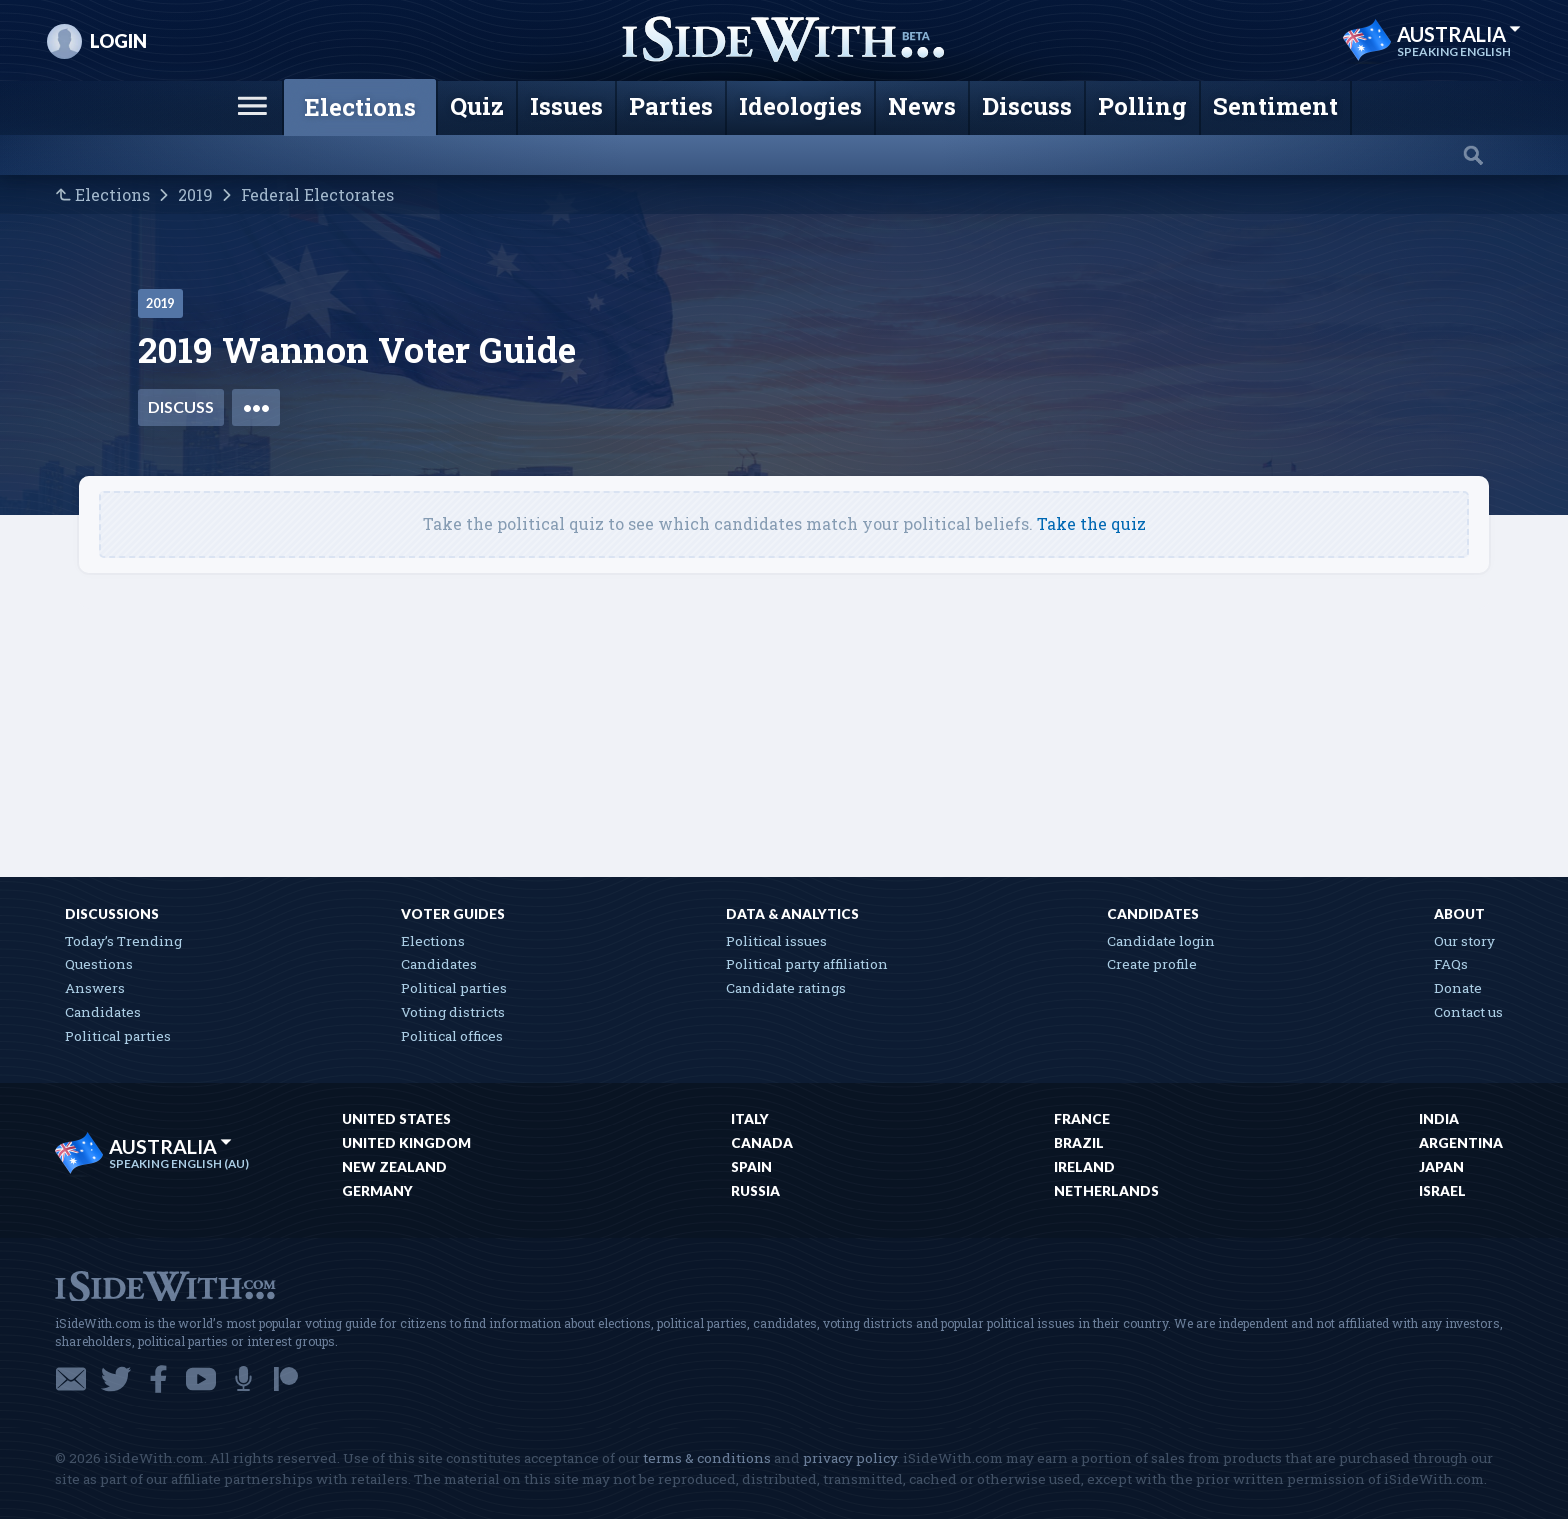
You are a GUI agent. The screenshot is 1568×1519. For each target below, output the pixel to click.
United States (396, 1119)
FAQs (1451, 964)
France (1082, 1119)
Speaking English (1454, 52)
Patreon (286, 1379)
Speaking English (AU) (179, 1164)
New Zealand (394, 1167)
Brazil (1079, 1143)
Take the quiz (1091, 523)
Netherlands (1106, 1191)
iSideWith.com (165, 1284)
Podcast (243, 1379)
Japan (1441, 1167)
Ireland (1084, 1167)
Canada (762, 1143)
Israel (1442, 1191)
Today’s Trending (123, 941)
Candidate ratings (786, 988)
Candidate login (1161, 941)
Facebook (158, 1379)
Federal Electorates (317, 195)
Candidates (103, 1012)
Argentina (1461, 1143)
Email (71, 1379)
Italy (750, 1119)
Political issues (776, 941)
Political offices (452, 1036)
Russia (755, 1191)
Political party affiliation (807, 964)
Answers (95, 988)
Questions (99, 964)
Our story (1464, 941)
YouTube (201, 1379)
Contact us (1468, 1012)
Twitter (116, 1379)
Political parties (118, 1036)
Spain (751, 1167)
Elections (112, 195)
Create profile (1152, 964)
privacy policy (850, 1458)
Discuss (181, 406)
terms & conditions (707, 1458)
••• (256, 406)
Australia (1459, 34)
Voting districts (453, 1012)
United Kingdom (406, 1143)
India (1439, 1119)
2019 (195, 195)
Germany (377, 1191)
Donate (1458, 988)
